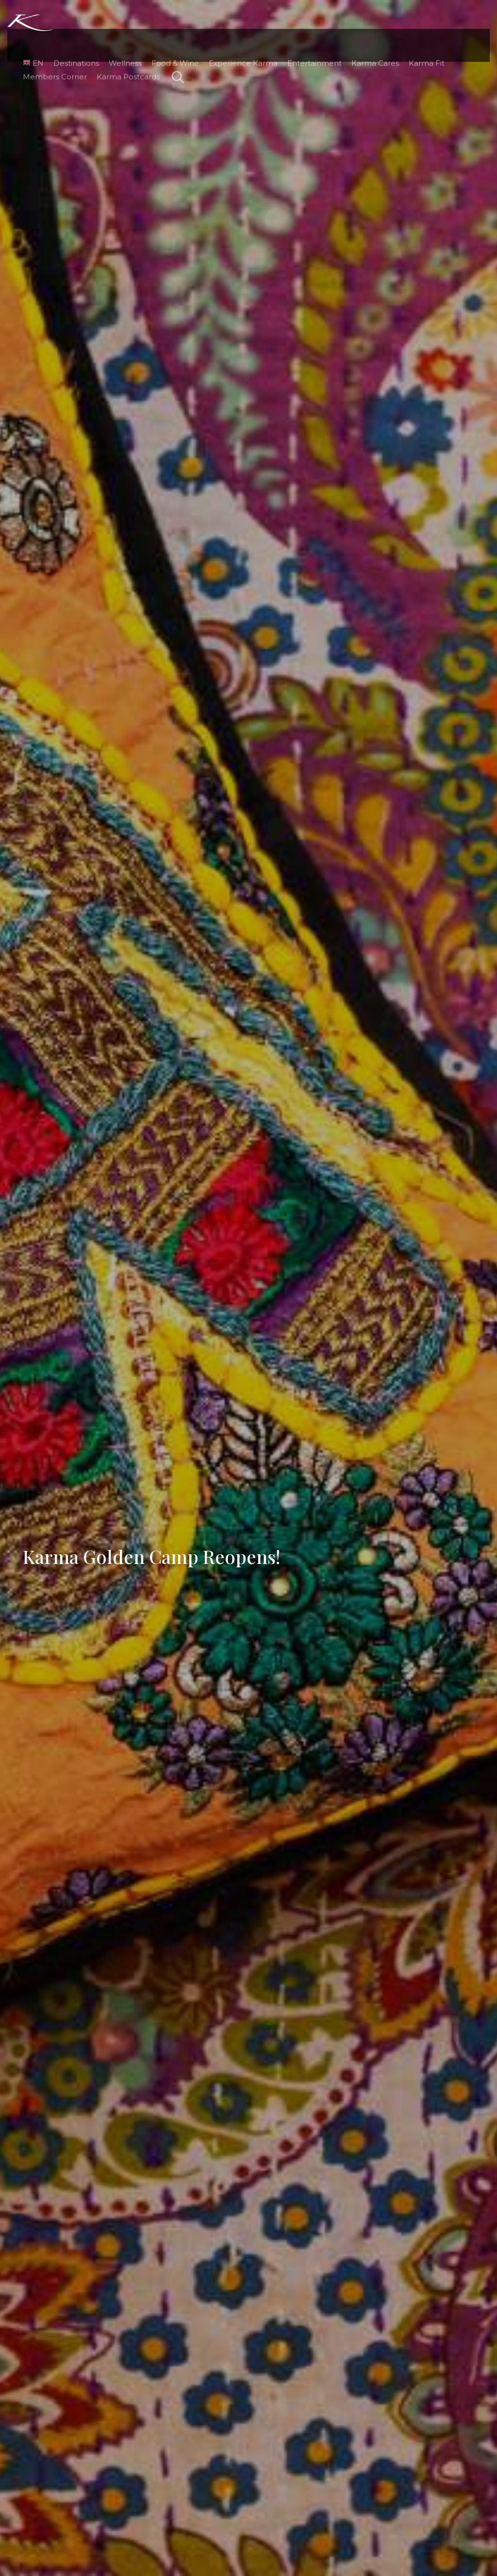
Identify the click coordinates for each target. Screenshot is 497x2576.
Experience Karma (237, 38)
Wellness (119, 38)
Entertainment (309, 38)
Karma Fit (421, 38)
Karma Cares (369, 38)
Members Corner (49, 51)
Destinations (70, 38)
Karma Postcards (122, 51)
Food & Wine (169, 38)
